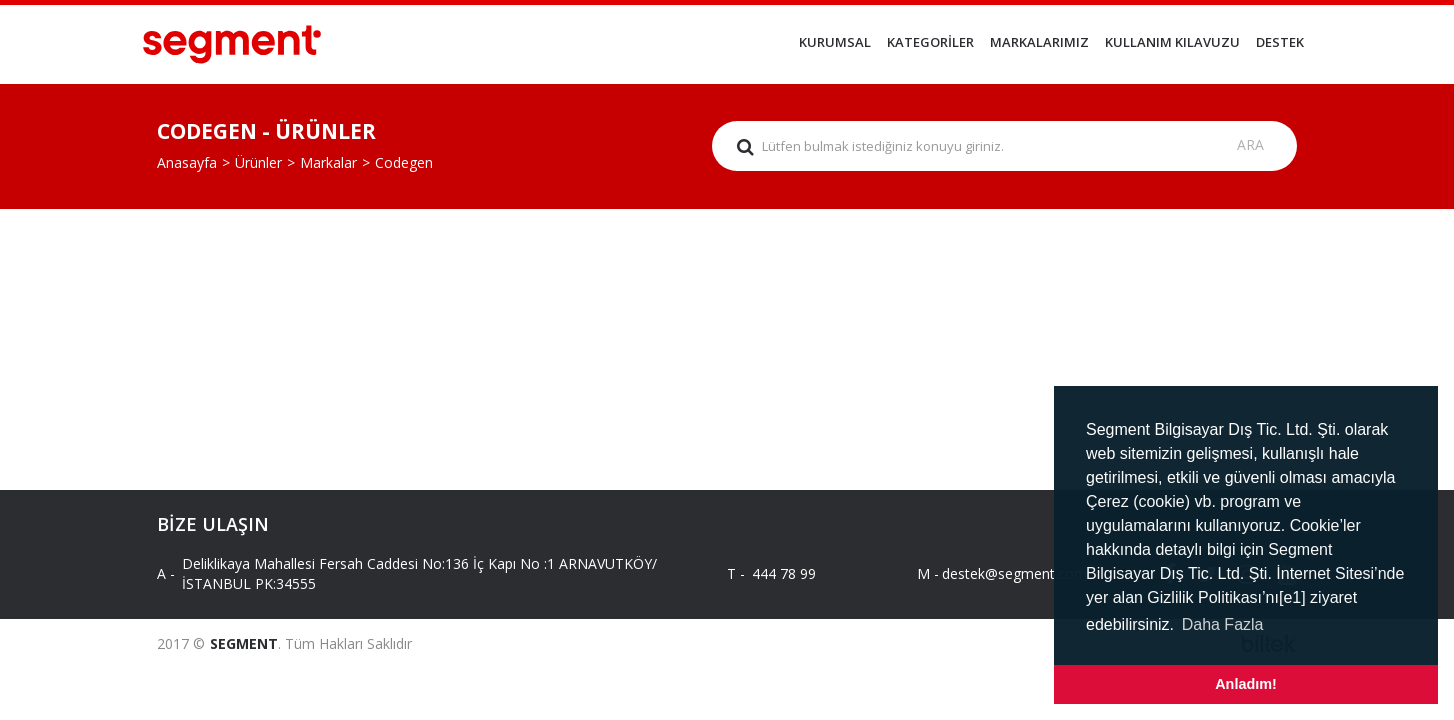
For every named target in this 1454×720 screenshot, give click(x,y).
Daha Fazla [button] (1223, 624)
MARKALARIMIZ (1039, 42)
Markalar (328, 162)
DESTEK (1280, 42)
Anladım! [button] (1246, 684)
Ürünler (258, 162)
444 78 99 (784, 573)
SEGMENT (244, 643)
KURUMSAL (835, 42)
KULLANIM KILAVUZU (1172, 42)
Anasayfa (187, 162)
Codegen (404, 162)
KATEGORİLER (930, 42)
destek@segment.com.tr (1004, 573)
